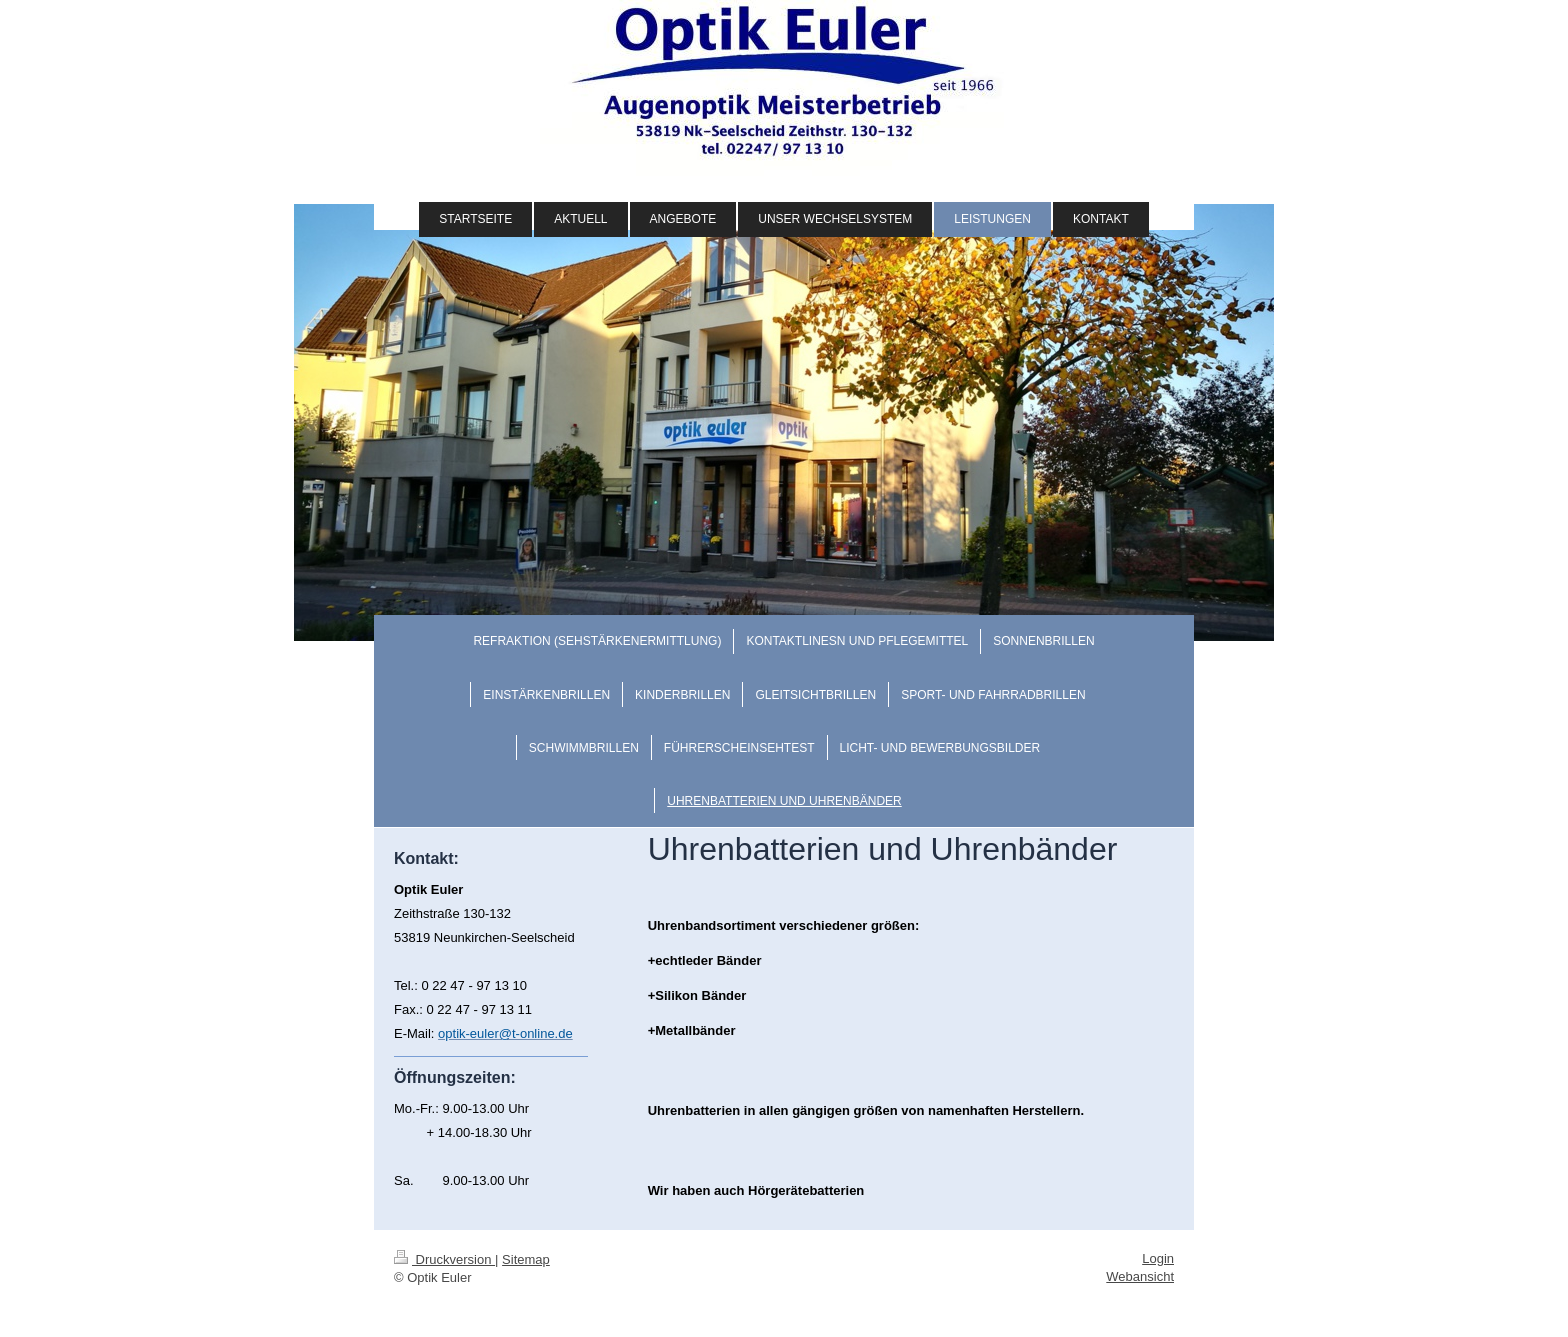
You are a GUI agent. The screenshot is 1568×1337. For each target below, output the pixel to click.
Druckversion (444, 1259)
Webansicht (1140, 1276)
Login (1158, 1258)
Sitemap (526, 1259)
